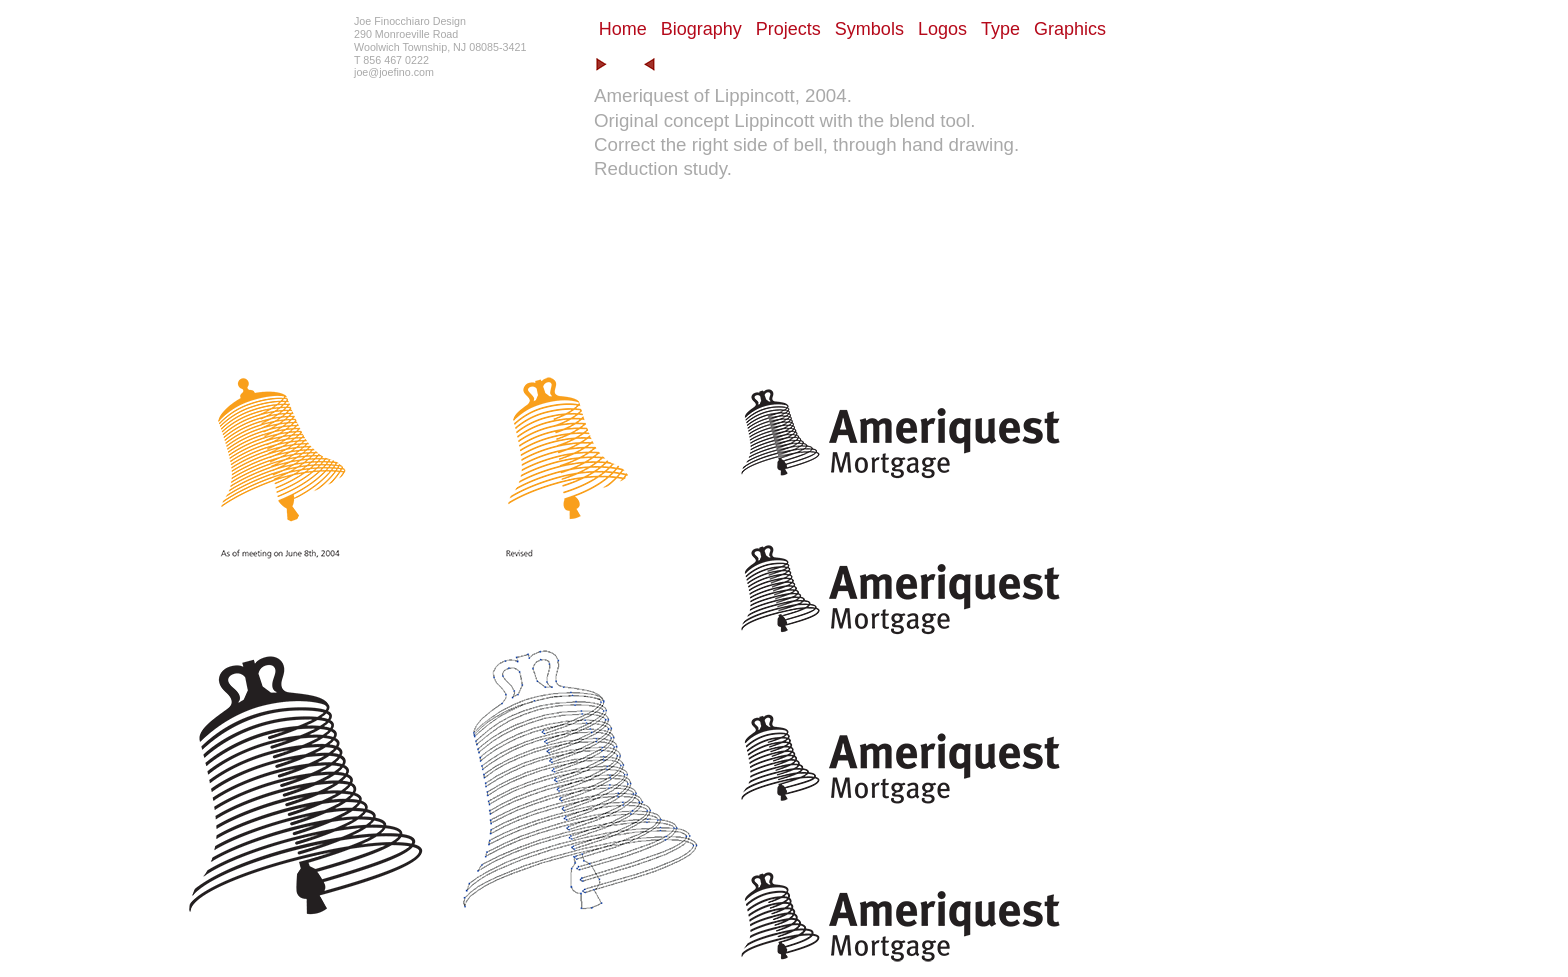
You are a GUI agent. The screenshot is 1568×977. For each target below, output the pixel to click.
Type (1000, 29)
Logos (942, 29)
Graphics (1070, 29)
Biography (701, 29)
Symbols (869, 29)
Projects (788, 29)
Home (623, 29)
